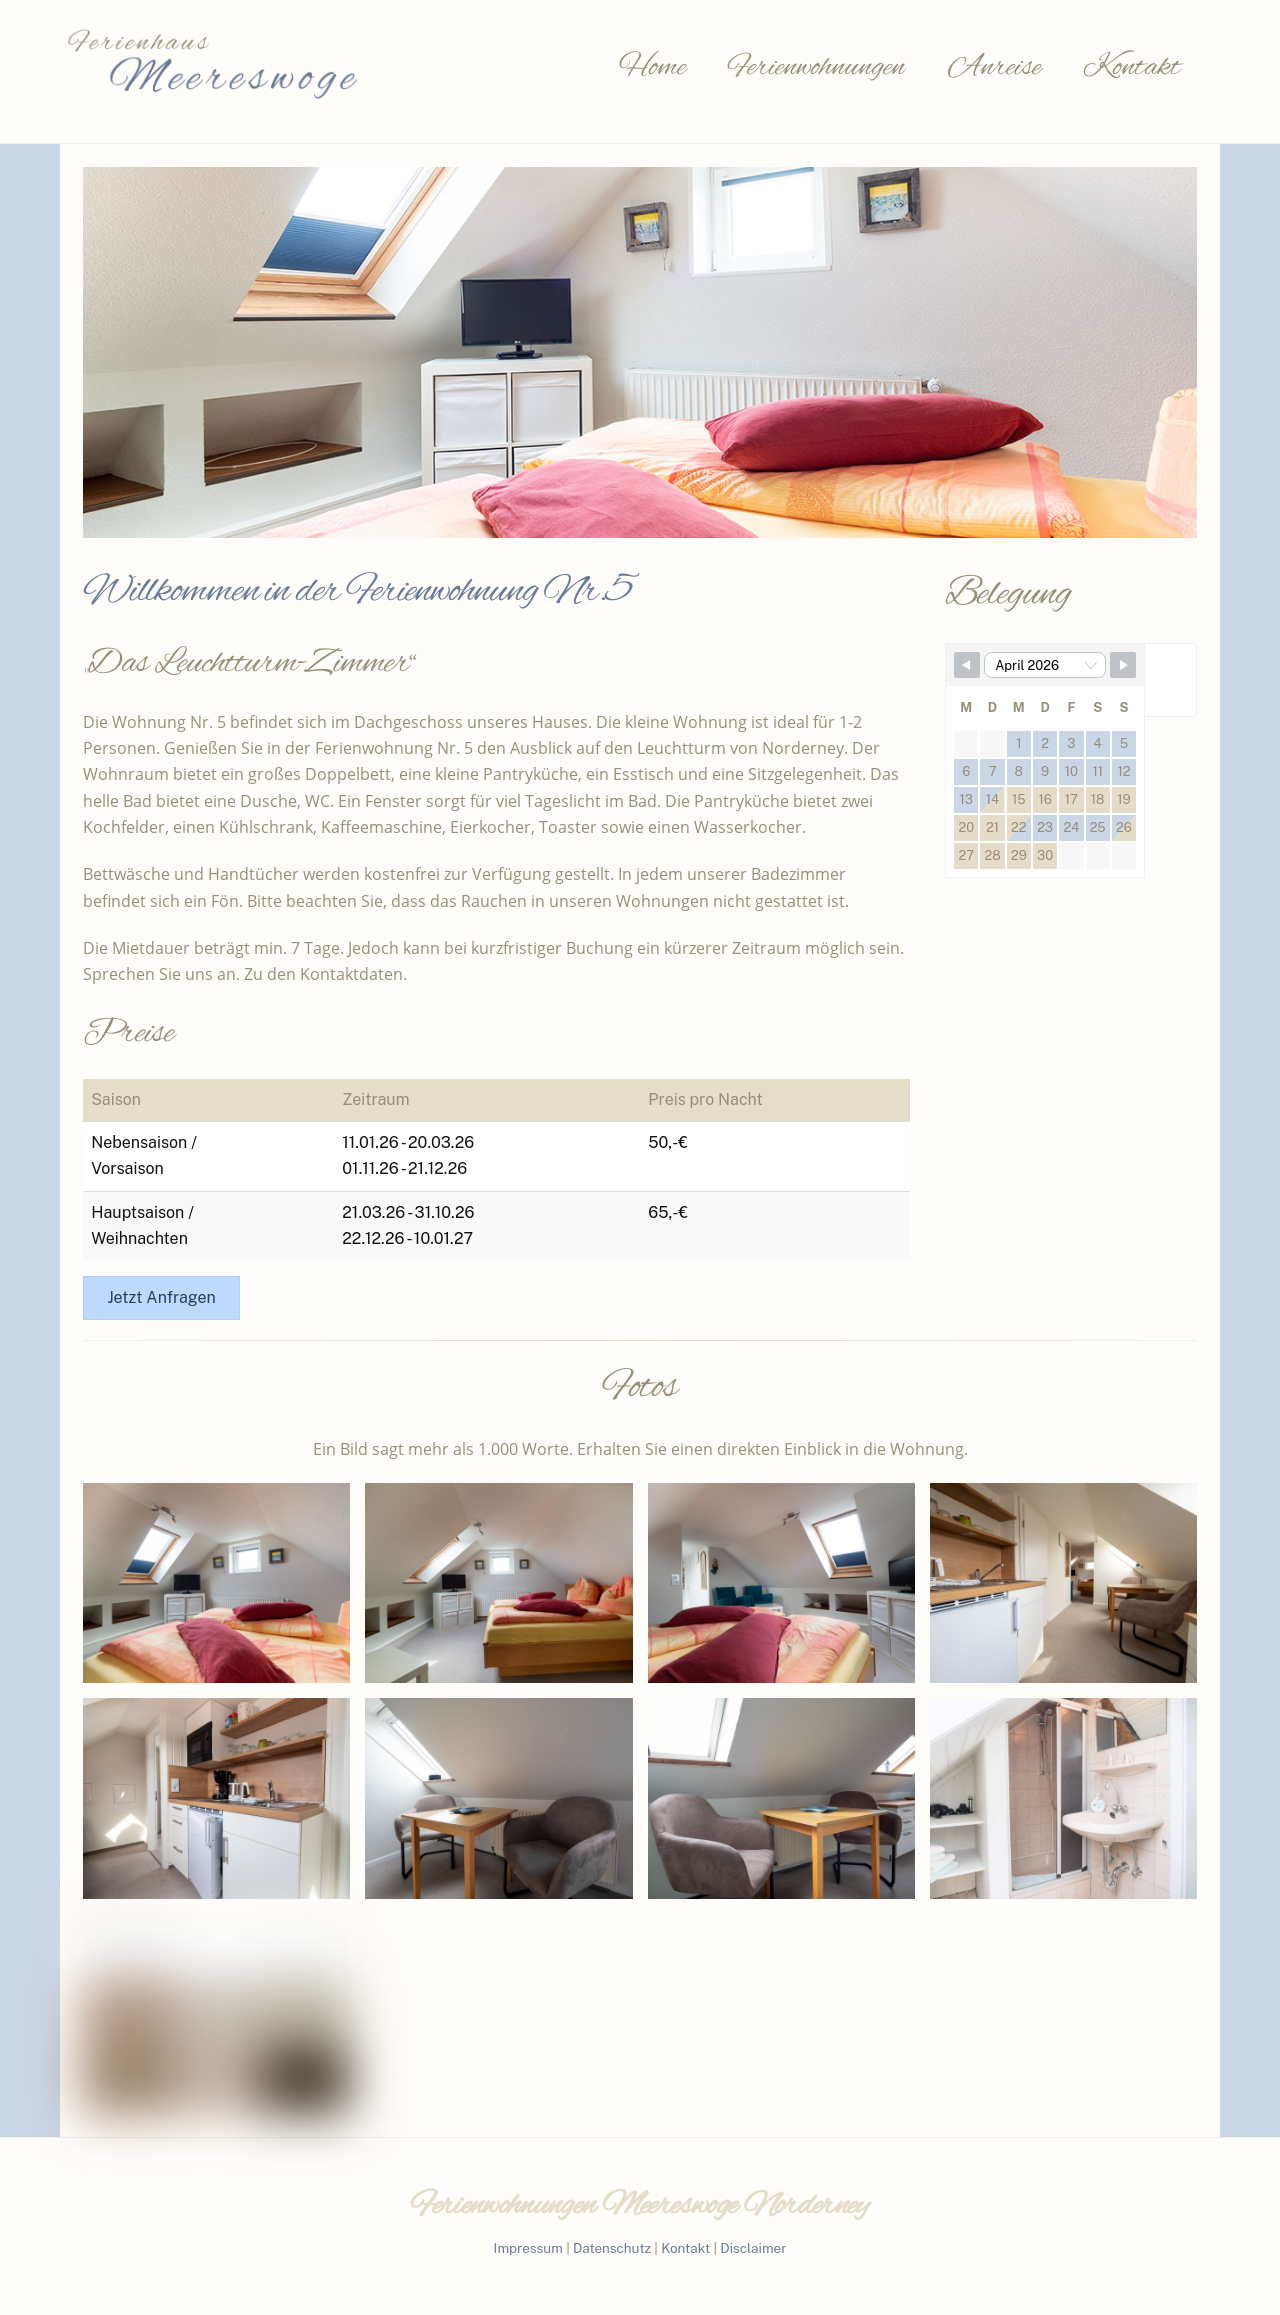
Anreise (994, 68)
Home (652, 68)
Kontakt (1132, 68)
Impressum (528, 2248)
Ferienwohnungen (816, 68)
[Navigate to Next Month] (1123, 665)
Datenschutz (612, 2248)
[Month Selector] (1045, 665)
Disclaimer (753, 2248)
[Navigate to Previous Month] (967, 665)
